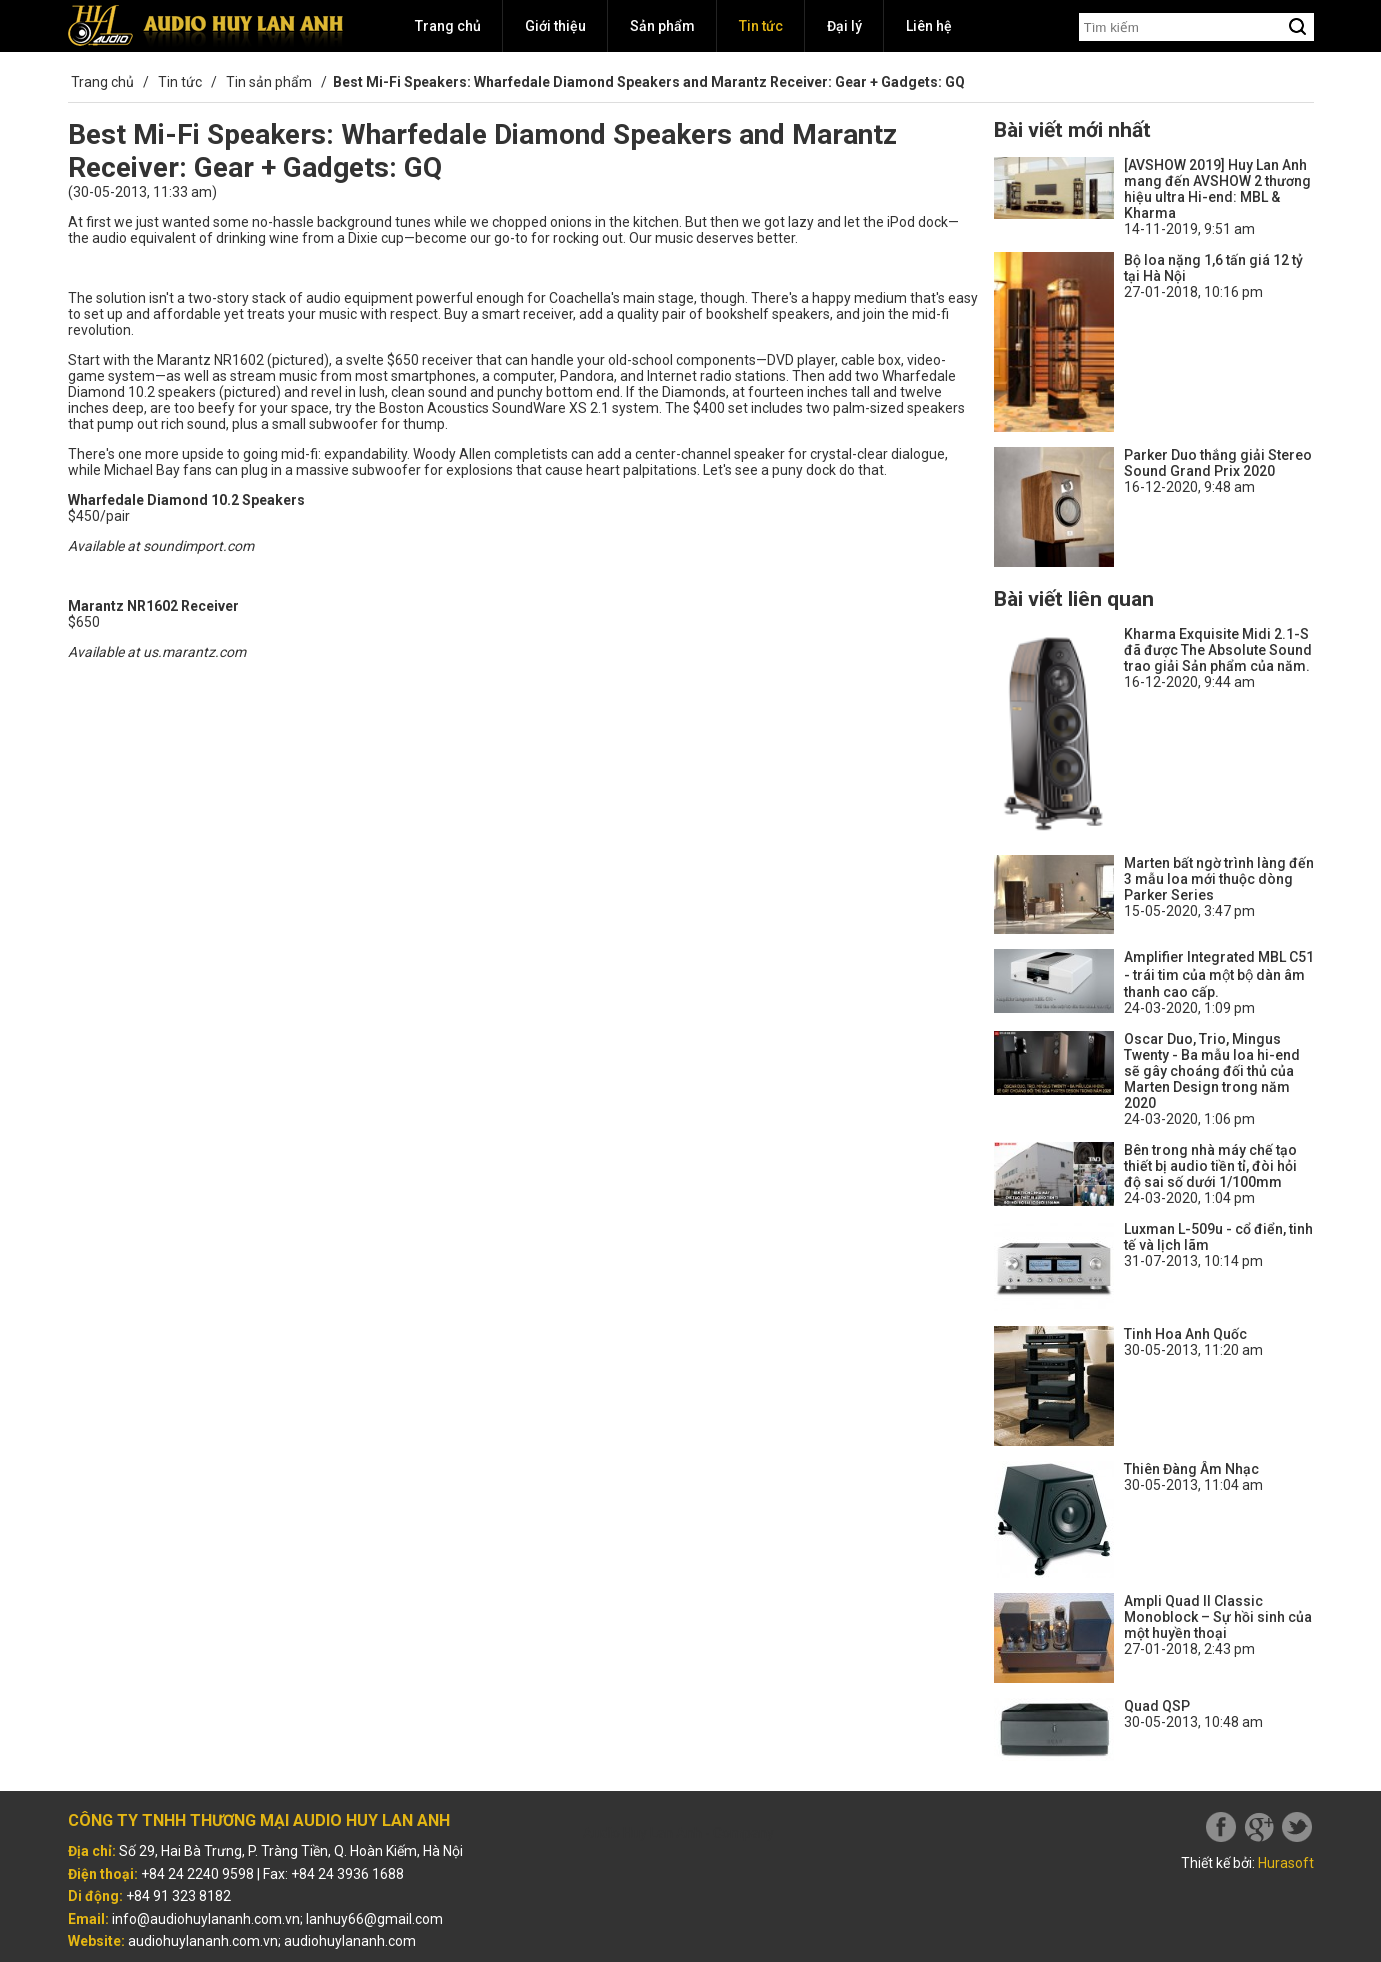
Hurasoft (1286, 1863)
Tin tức (761, 26)
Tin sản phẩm (269, 82)
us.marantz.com (194, 652)
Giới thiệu (555, 26)
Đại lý (844, 26)
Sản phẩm (662, 26)
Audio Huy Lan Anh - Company (678, 1833)
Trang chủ (448, 26)
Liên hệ (929, 26)
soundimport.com (198, 546)
